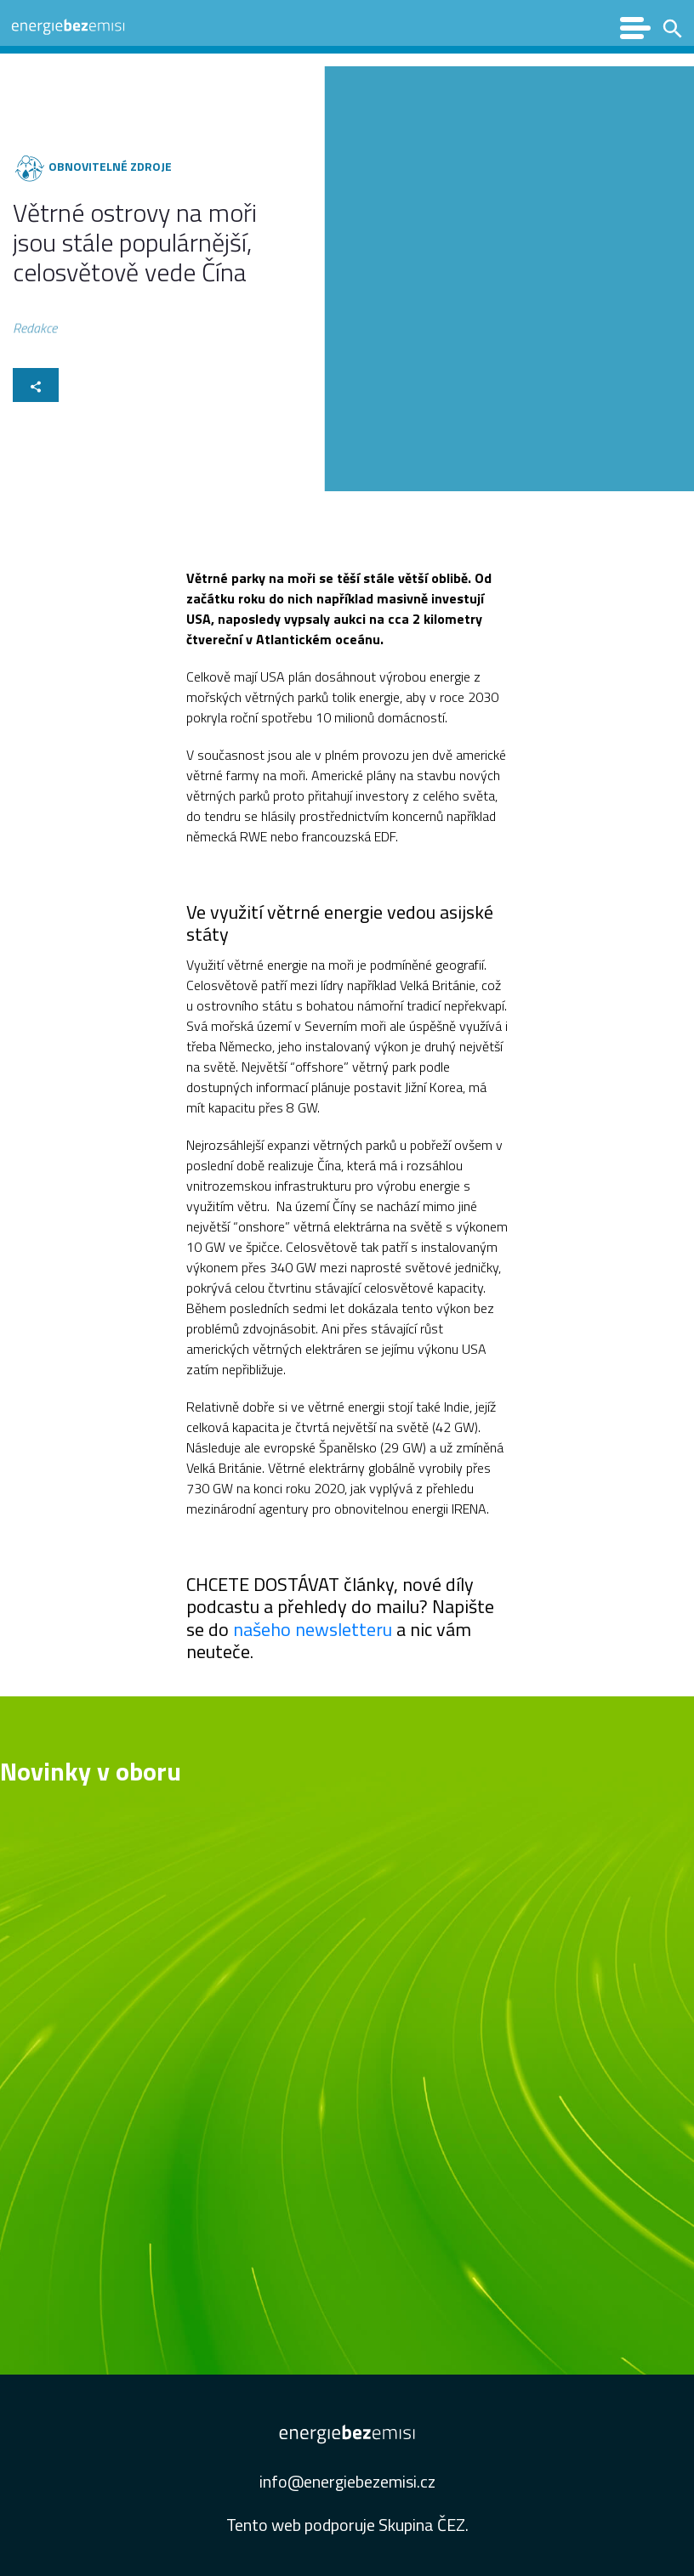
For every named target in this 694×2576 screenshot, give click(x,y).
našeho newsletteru (314, 1629)
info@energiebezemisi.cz (347, 2481)
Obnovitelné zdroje (109, 166)
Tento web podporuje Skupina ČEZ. (347, 2524)
